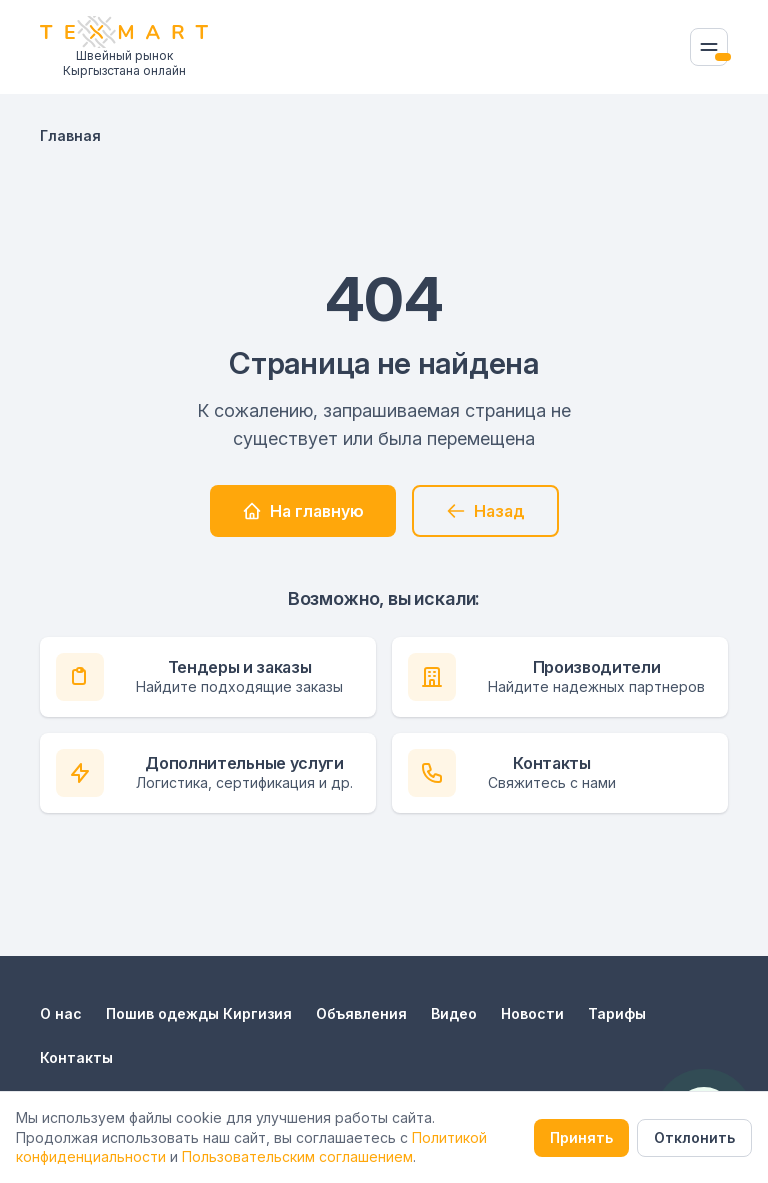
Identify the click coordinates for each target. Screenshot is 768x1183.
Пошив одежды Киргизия (199, 1013)
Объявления (361, 1013)
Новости (532, 1013)
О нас (61, 1013)
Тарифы (617, 1013)
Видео (454, 1013)
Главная (70, 135)
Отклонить (694, 1137)
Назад (485, 511)
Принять (581, 1137)
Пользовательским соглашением (297, 1156)
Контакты (76, 1057)
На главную (303, 511)
